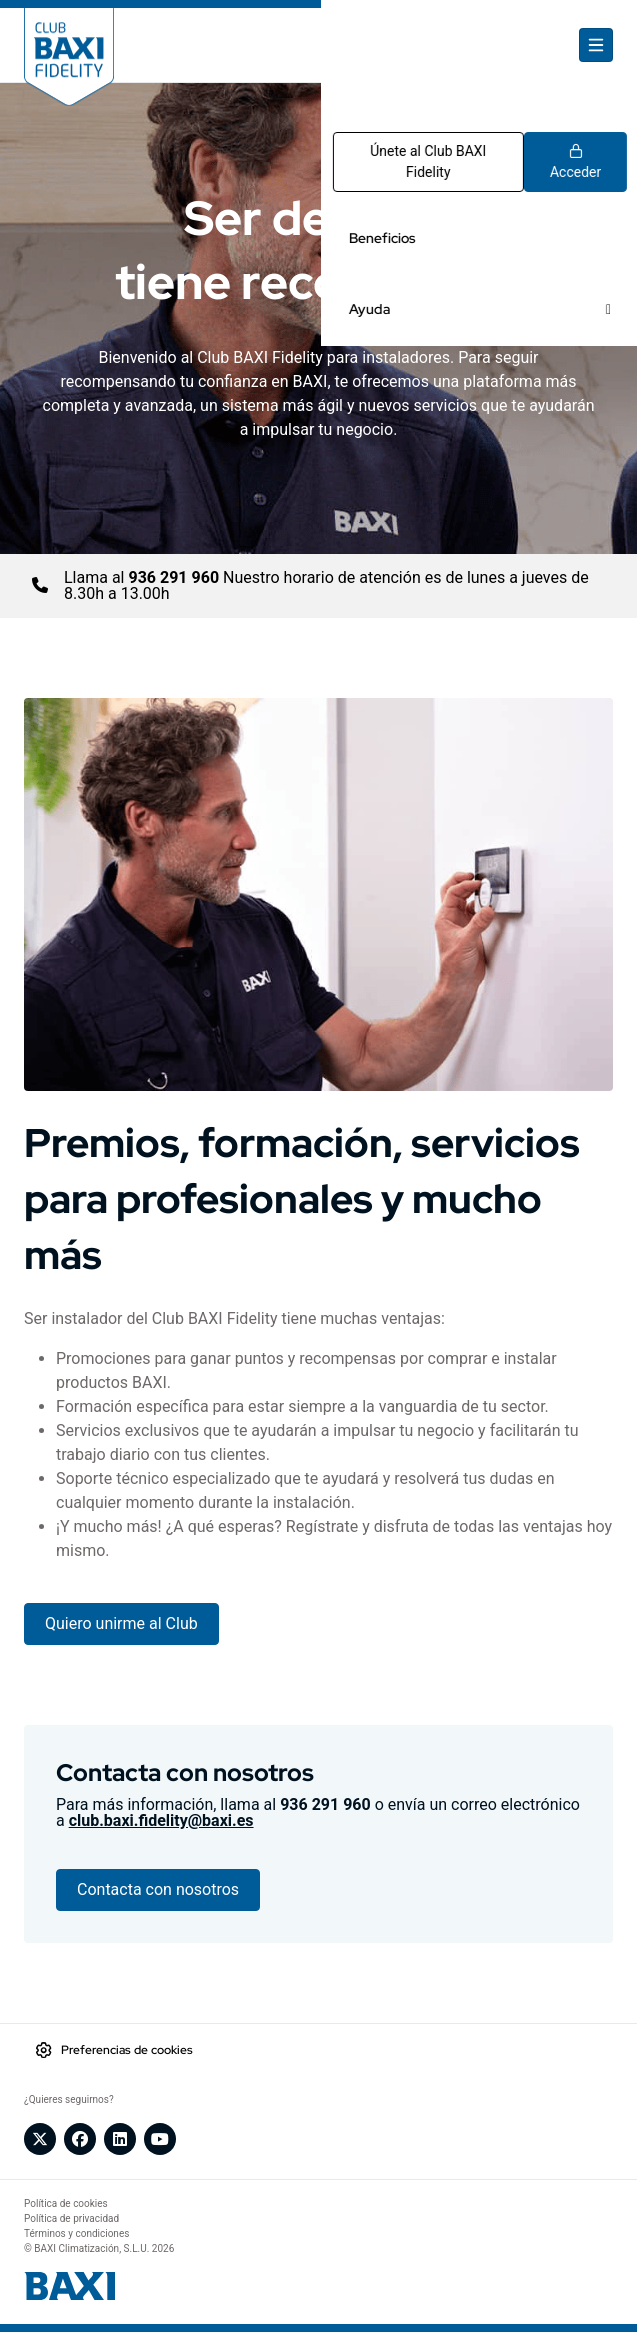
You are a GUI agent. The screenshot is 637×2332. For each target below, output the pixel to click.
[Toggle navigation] (596, 45)
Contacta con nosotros (158, 1889)
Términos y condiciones (76, 2233)
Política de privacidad (71, 2218)
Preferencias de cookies (127, 2050)
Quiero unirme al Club (121, 1623)
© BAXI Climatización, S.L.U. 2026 (99, 2248)
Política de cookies (66, 2203)
